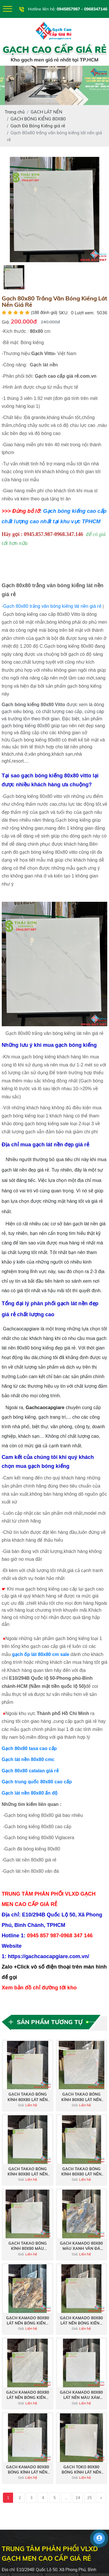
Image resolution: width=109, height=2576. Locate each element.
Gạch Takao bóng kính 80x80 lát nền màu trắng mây (28, 2171)
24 (78, 2497)
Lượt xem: (84, 312)
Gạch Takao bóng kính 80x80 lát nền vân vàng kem (28, 2097)
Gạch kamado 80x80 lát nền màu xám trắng (81, 2395)
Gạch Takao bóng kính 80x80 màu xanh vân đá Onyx (27, 2246)
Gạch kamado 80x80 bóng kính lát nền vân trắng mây (27, 2470)
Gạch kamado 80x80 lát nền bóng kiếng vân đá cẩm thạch (27, 2321)
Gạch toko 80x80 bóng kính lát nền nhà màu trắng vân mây (81, 2470)
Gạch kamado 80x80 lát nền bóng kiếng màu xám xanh (81, 2321)
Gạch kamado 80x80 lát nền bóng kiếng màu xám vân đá (27, 2395)
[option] (55, 209)
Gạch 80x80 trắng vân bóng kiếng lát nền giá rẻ (52, 606)
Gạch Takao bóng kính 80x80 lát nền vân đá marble (81, 2097)
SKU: (63, 312)
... (66, 2497)
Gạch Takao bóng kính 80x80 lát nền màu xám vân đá (81, 2171)
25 (89, 2497)
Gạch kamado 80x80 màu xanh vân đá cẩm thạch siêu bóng (81, 2246)
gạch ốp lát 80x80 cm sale (40, 1654)
